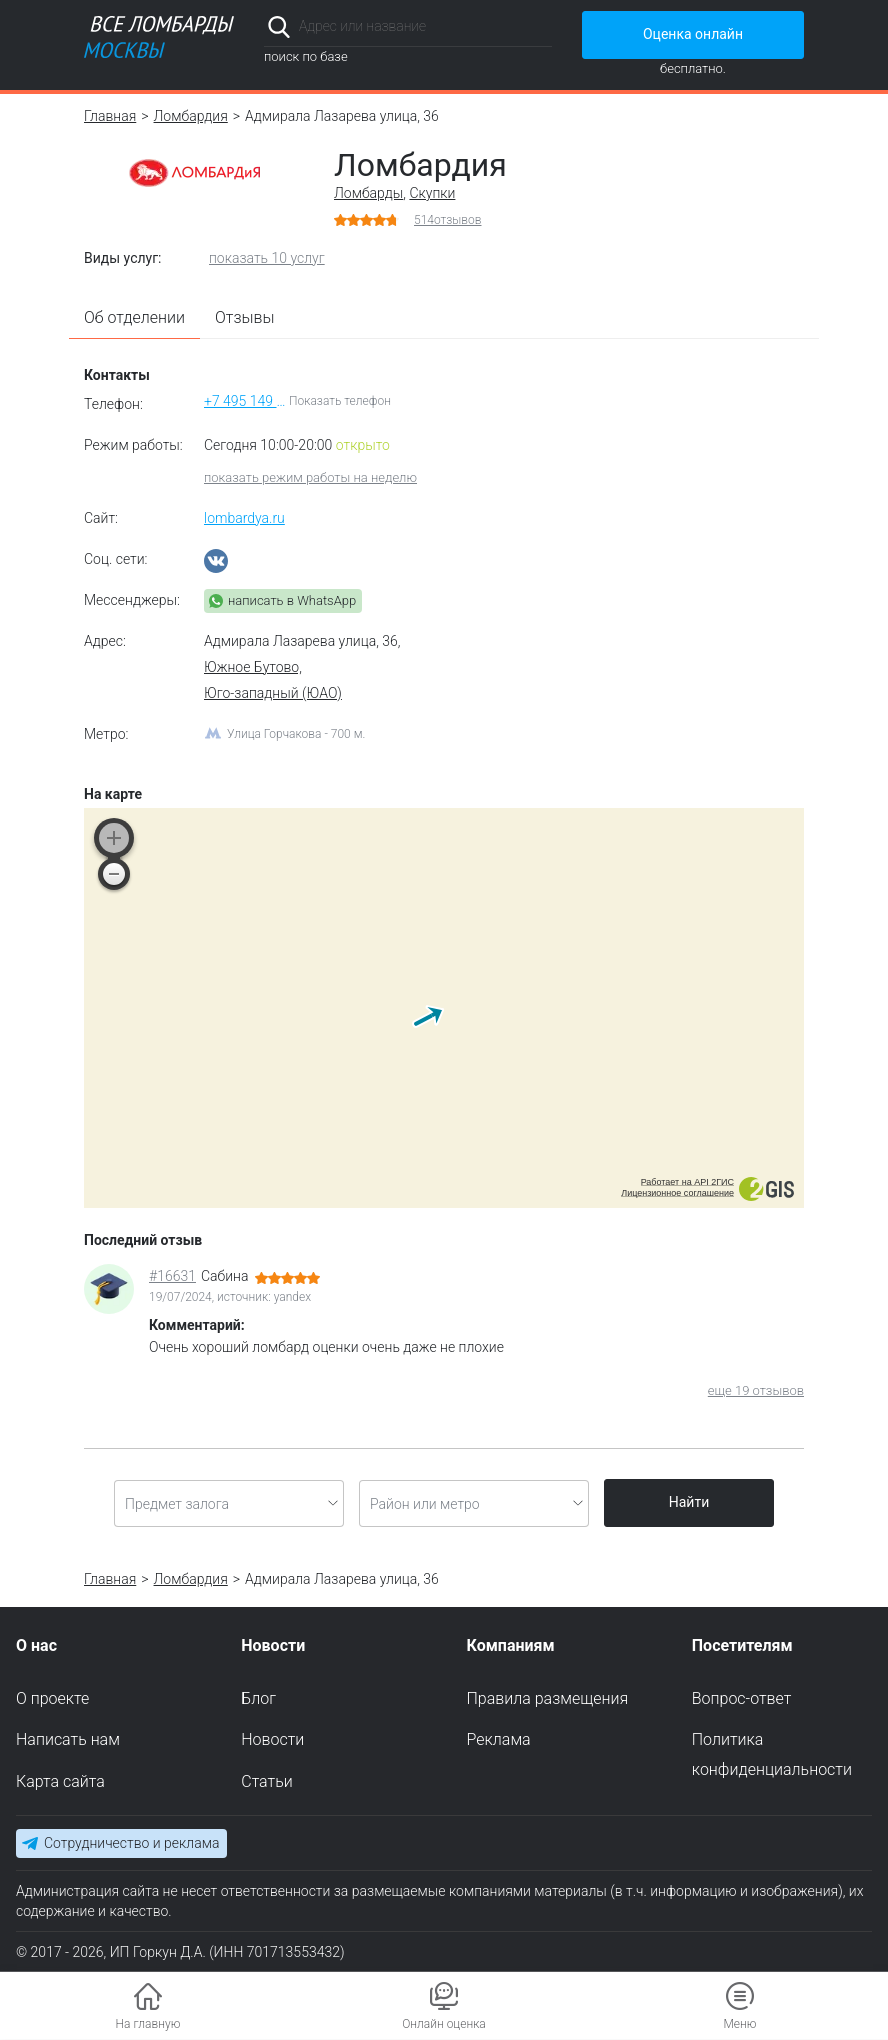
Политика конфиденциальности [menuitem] (772, 1755)
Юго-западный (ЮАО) (273, 693)
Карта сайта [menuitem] (60, 1782)
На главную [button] (148, 2024)
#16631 (172, 1276)
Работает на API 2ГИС (687, 1182)
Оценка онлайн (693, 34)
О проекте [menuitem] (52, 1698)
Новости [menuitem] (272, 1740)
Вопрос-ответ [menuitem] (742, 1698)
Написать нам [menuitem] (68, 1740)
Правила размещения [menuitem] (548, 1698)
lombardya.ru (244, 518)
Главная (110, 116)
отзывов (448, 220)
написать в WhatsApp (292, 600)
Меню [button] (739, 2024)
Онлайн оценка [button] (444, 2024)
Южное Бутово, (253, 667)
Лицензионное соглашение (677, 1193)
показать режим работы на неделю (310, 477)
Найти (689, 1502)
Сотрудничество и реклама (131, 1843)
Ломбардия (191, 116)
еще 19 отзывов (756, 1390)
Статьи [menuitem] (266, 1782)
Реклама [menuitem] (499, 1740)
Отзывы (245, 317)
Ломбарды (368, 193)
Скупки (432, 193)
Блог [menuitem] (258, 1698)
